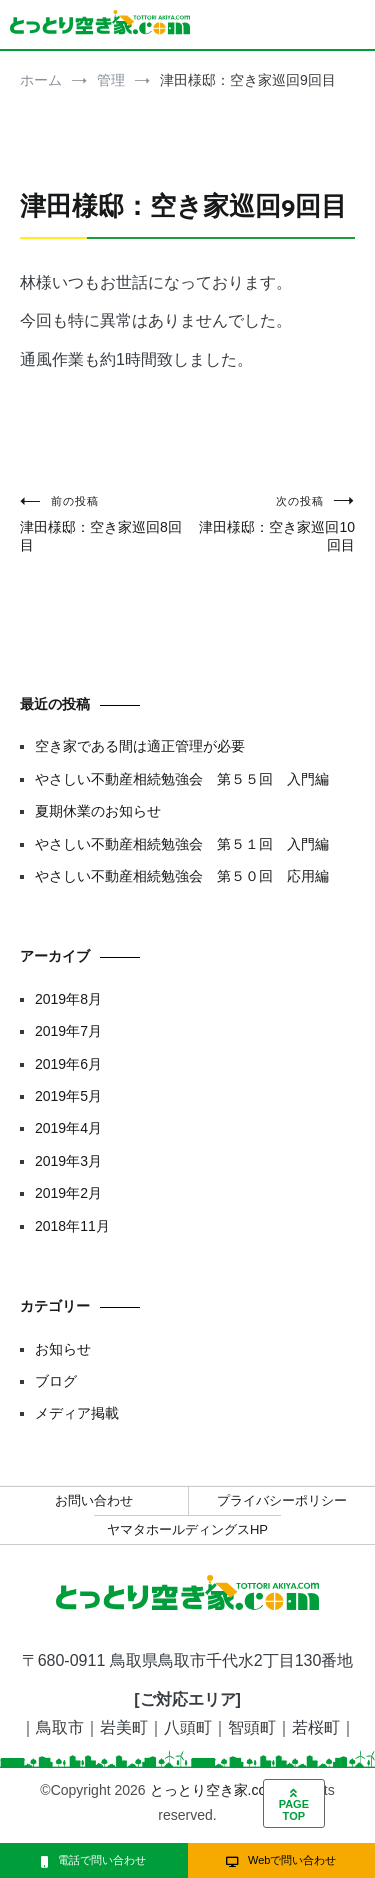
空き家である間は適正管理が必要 (140, 746)
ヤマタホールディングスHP (187, 1529)
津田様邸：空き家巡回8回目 (104, 523)
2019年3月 (68, 1161)
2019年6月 (68, 1064)
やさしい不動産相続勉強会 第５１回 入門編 (182, 844)
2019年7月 (68, 1031)
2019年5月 (68, 1096)
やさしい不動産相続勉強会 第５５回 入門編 (182, 779)
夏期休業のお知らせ (98, 811)
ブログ (56, 1381)
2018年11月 (72, 1226)
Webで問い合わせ (281, 1860)
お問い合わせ (94, 1500)
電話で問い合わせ (93, 1860)
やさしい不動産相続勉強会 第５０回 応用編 (182, 876)
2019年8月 (68, 999)
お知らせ (63, 1349)
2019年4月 (68, 1128)
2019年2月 (68, 1193)
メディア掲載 (77, 1413)
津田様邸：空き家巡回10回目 (272, 523)
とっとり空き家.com (214, 1790)
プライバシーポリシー (282, 1500)
